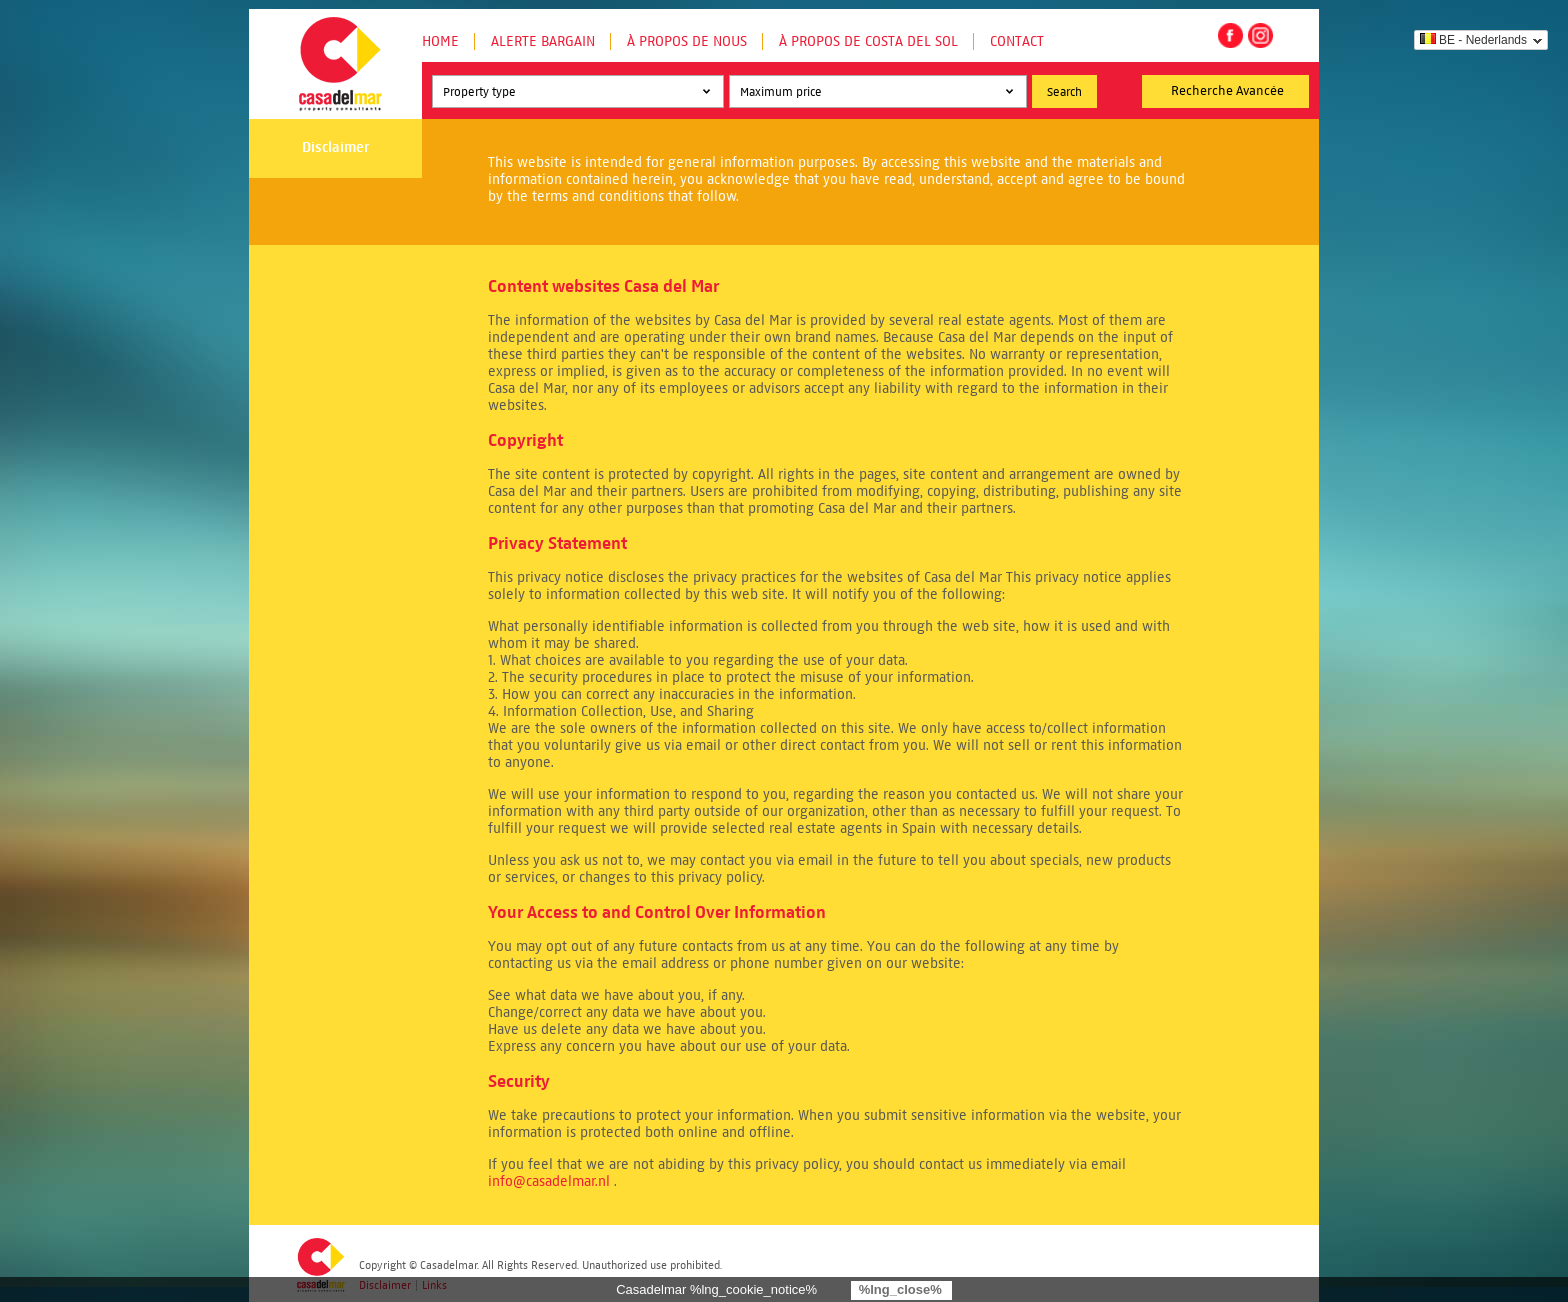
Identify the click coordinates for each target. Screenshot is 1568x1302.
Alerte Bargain (543, 41)
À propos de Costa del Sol (868, 41)
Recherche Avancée (1227, 91)
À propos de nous (687, 41)
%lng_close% (900, 1289)
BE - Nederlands (1473, 40)
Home (440, 41)
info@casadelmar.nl (549, 1181)
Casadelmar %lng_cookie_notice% (716, 1289)
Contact (1017, 41)
